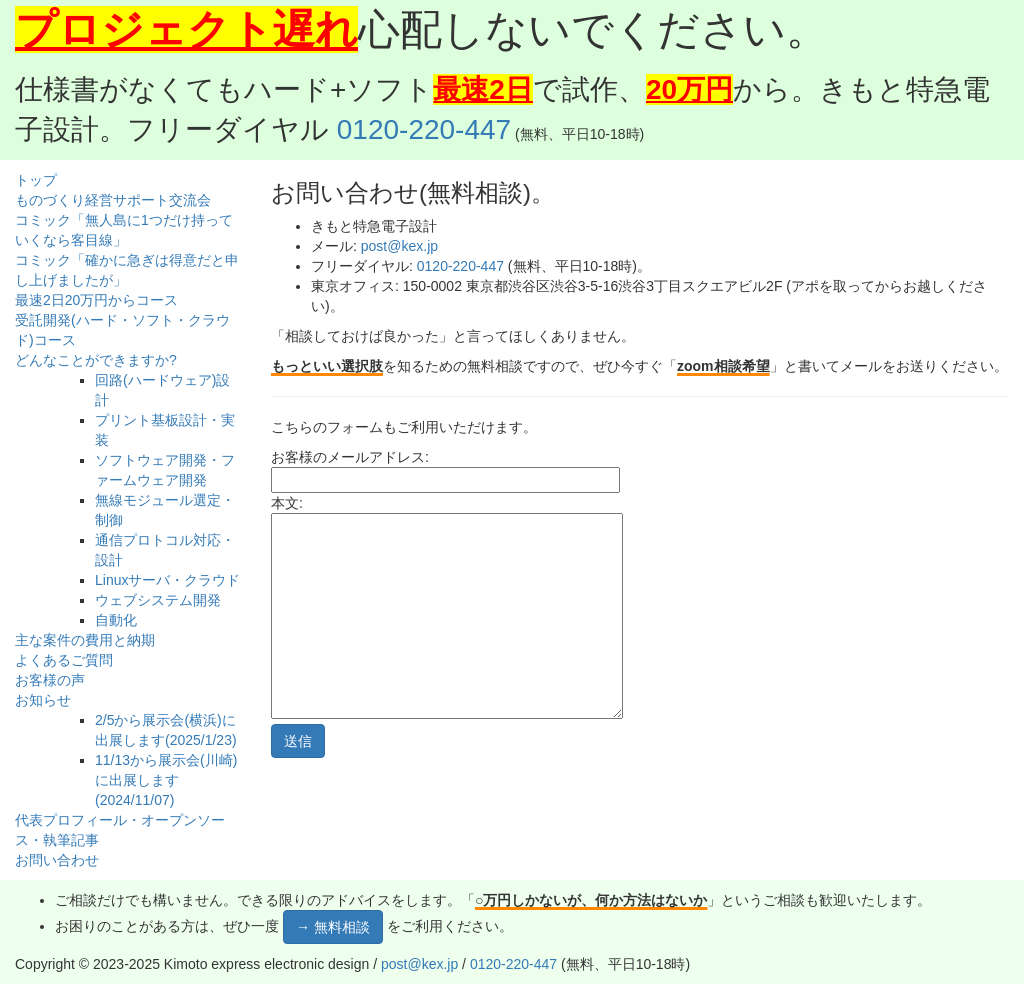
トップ (36, 180)
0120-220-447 (424, 129)
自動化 (116, 620)
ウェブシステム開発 (158, 600)
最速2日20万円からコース (96, 300)
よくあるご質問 (64, 660)
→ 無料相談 (333, 927)
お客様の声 (50, 680)
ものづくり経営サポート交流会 (113, 200)
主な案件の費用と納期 (85, 640)
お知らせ (43, 700)
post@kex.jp (399, 246)
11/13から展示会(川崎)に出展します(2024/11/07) (166, 780)
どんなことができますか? (96, 360)
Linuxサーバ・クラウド (167, 580)
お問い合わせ (57, 860)
